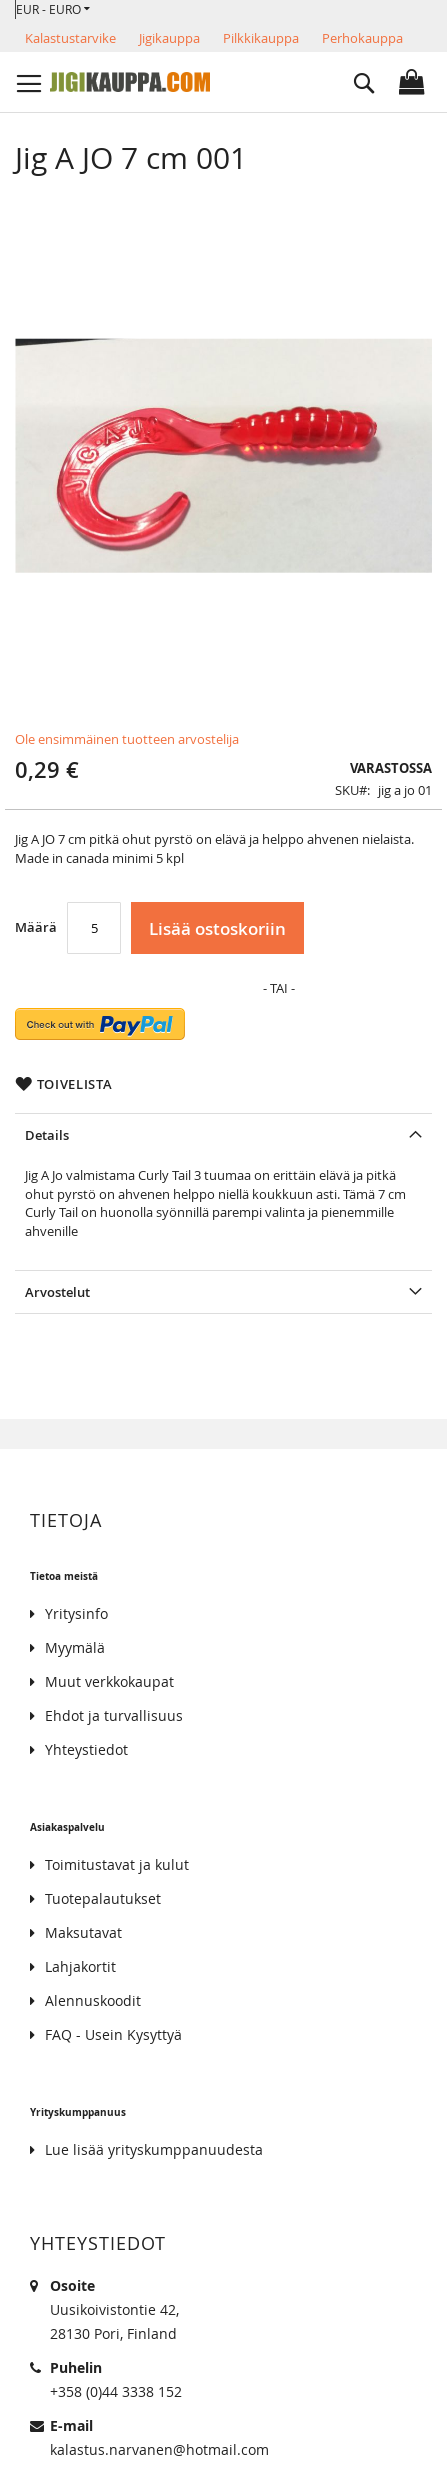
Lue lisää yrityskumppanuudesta (154, 2149)
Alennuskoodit (93, 2000)
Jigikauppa (169, 38)
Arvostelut (57, 1292)
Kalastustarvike (70, 38)
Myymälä (75, 1647)
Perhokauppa (362, 38)
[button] (53, 9)
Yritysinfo (76, 1613)
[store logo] (130, 82)
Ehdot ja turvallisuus (114, 1715)
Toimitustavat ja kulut (117, 1864)
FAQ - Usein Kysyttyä (113, 2034)
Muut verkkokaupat (109, 1681)
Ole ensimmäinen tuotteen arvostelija (127, 739)
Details (47, 1135)
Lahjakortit (80, 1966)
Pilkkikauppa (261, 38)
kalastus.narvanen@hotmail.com (159, 2449)
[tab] (223, 1134)
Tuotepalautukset (103, 1898)
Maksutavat (83, 1932)
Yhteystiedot (86, 1749)
